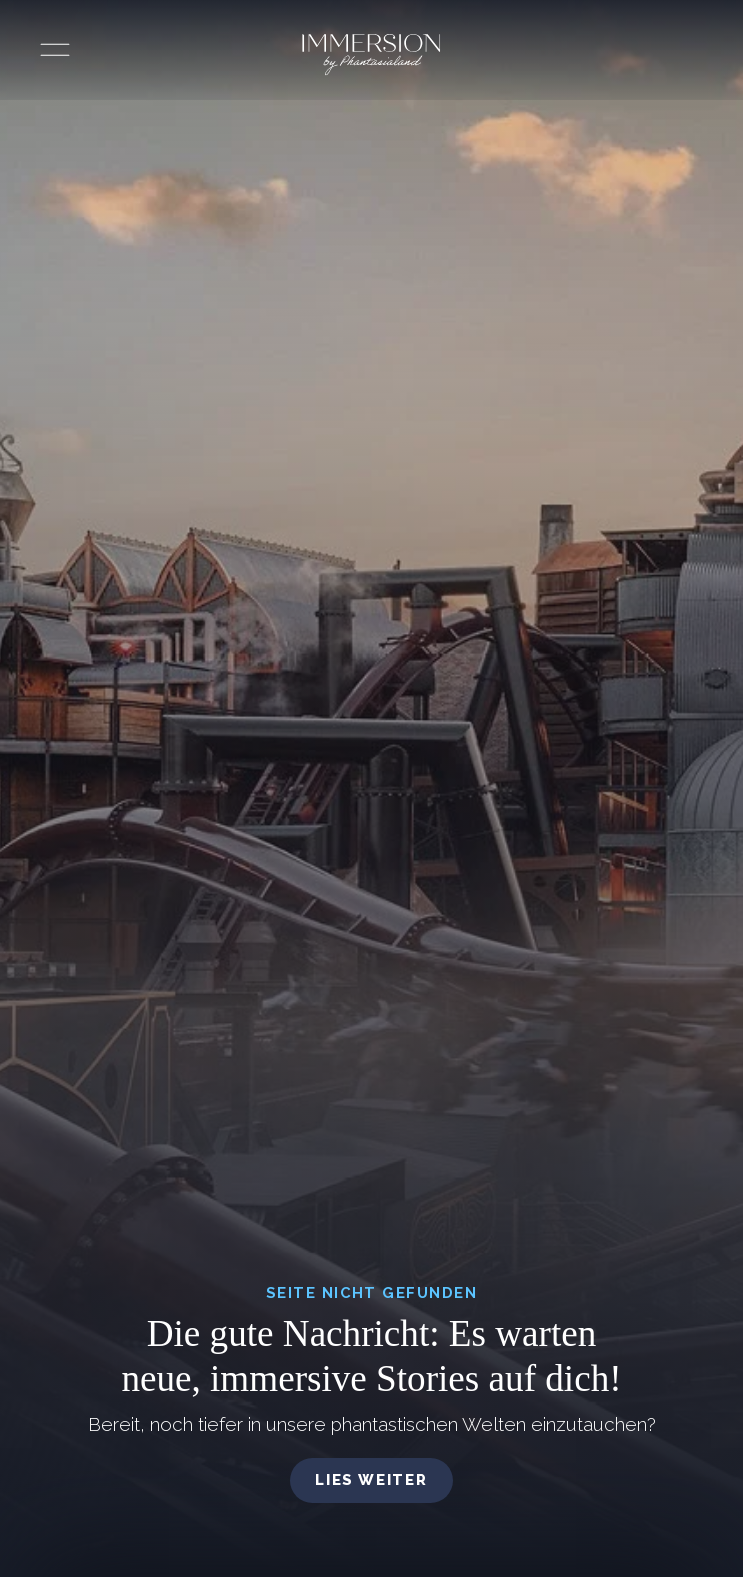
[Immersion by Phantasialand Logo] (371, 55)
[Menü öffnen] (55, 50)
